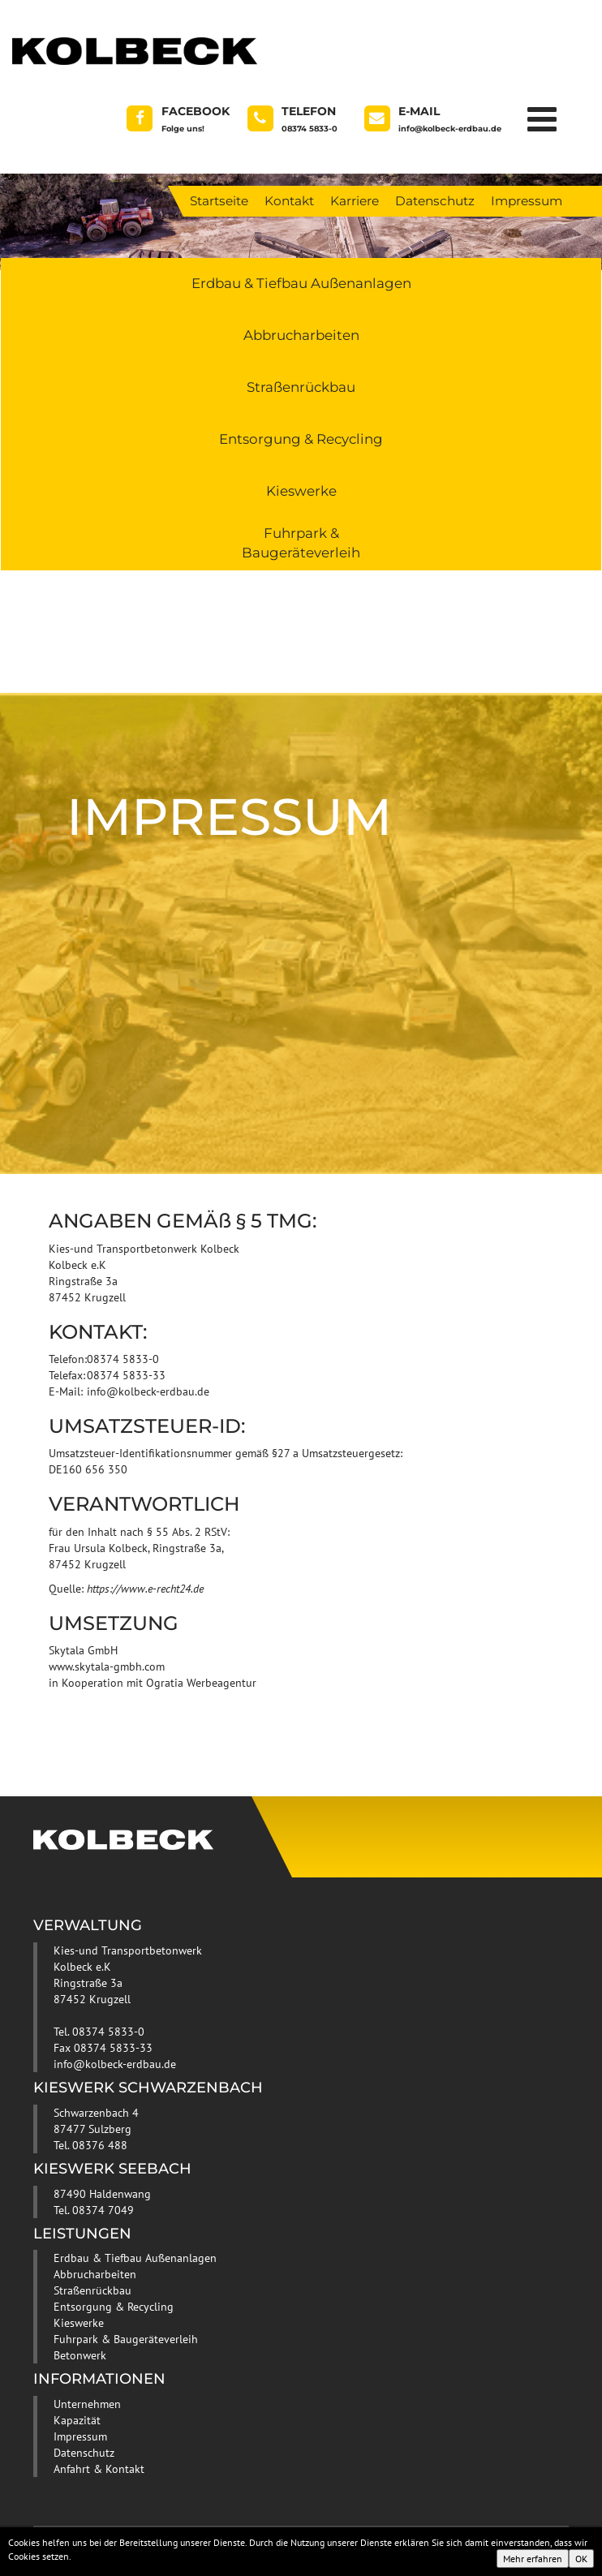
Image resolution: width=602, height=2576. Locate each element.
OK (581, 2558)
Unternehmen (87, 2404)
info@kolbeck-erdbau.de (115, 2064)
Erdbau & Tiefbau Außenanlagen (301, 283)
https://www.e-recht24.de (145, 1588)
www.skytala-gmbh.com (107, 1666)
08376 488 (99, 2145)
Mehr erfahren (532, 2558)
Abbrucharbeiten (301, 335)
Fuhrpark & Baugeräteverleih (301, 543)
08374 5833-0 (108, 2031)
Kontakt (289, 201)
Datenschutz (435, 201)
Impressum (526, 201)
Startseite (219, 201)
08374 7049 (103, 2210)
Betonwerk (80, 2355)
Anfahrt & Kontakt (99, 2469)
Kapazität (77, 2420)
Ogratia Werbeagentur (201, 1682)
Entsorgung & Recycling (301, 439)
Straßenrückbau (301, 387)
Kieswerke (301, 491)
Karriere (354, 201)
